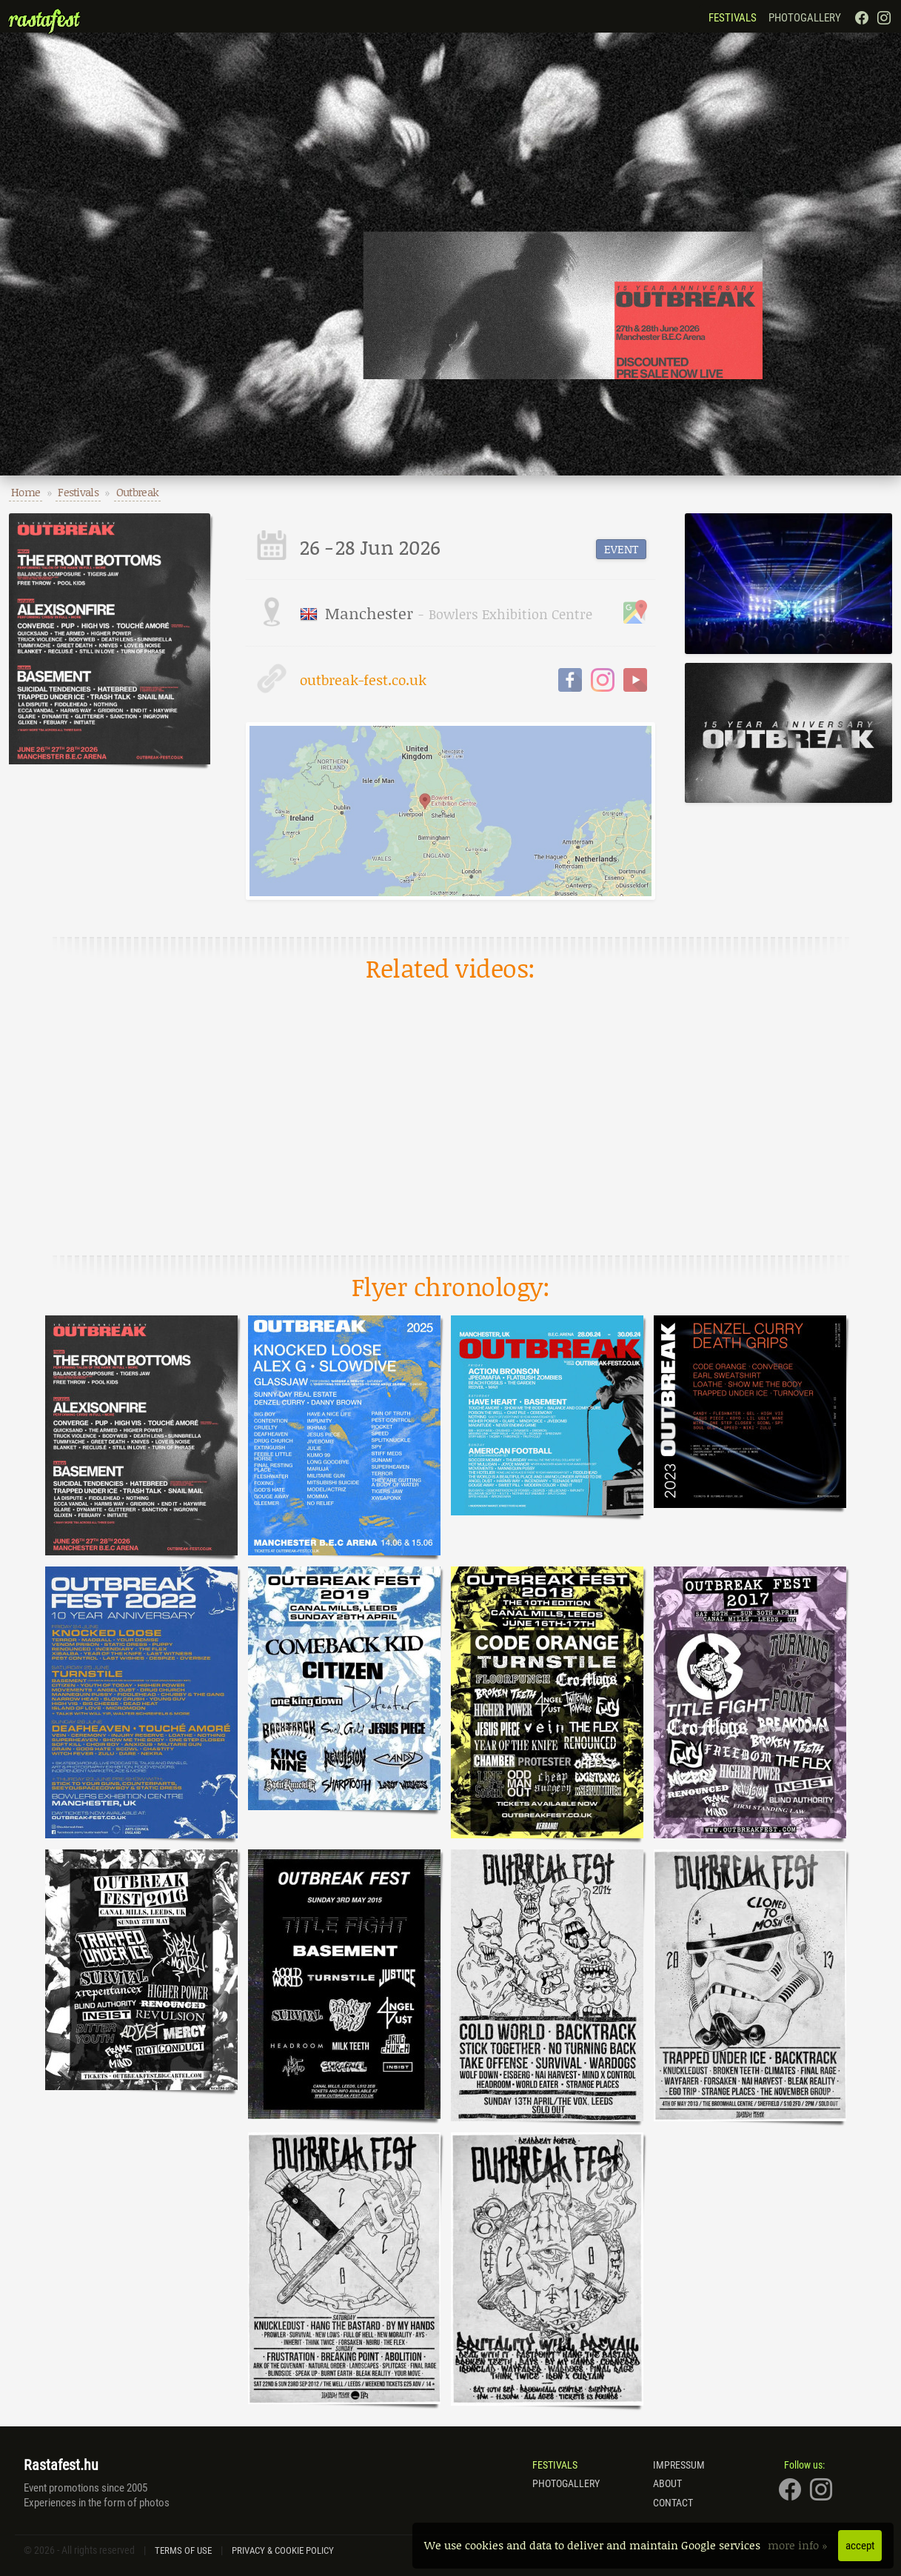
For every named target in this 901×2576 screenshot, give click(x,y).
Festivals (733, 17)
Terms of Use (183, 2550)
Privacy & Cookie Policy (283, 2550)
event (621, 549)
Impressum (679, 2465)
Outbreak (137, 492)
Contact (673, 2503)
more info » (799, 2545)
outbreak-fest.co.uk (341, 678)
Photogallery (804, 17)
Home (25, 492)
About (667, 2483)
